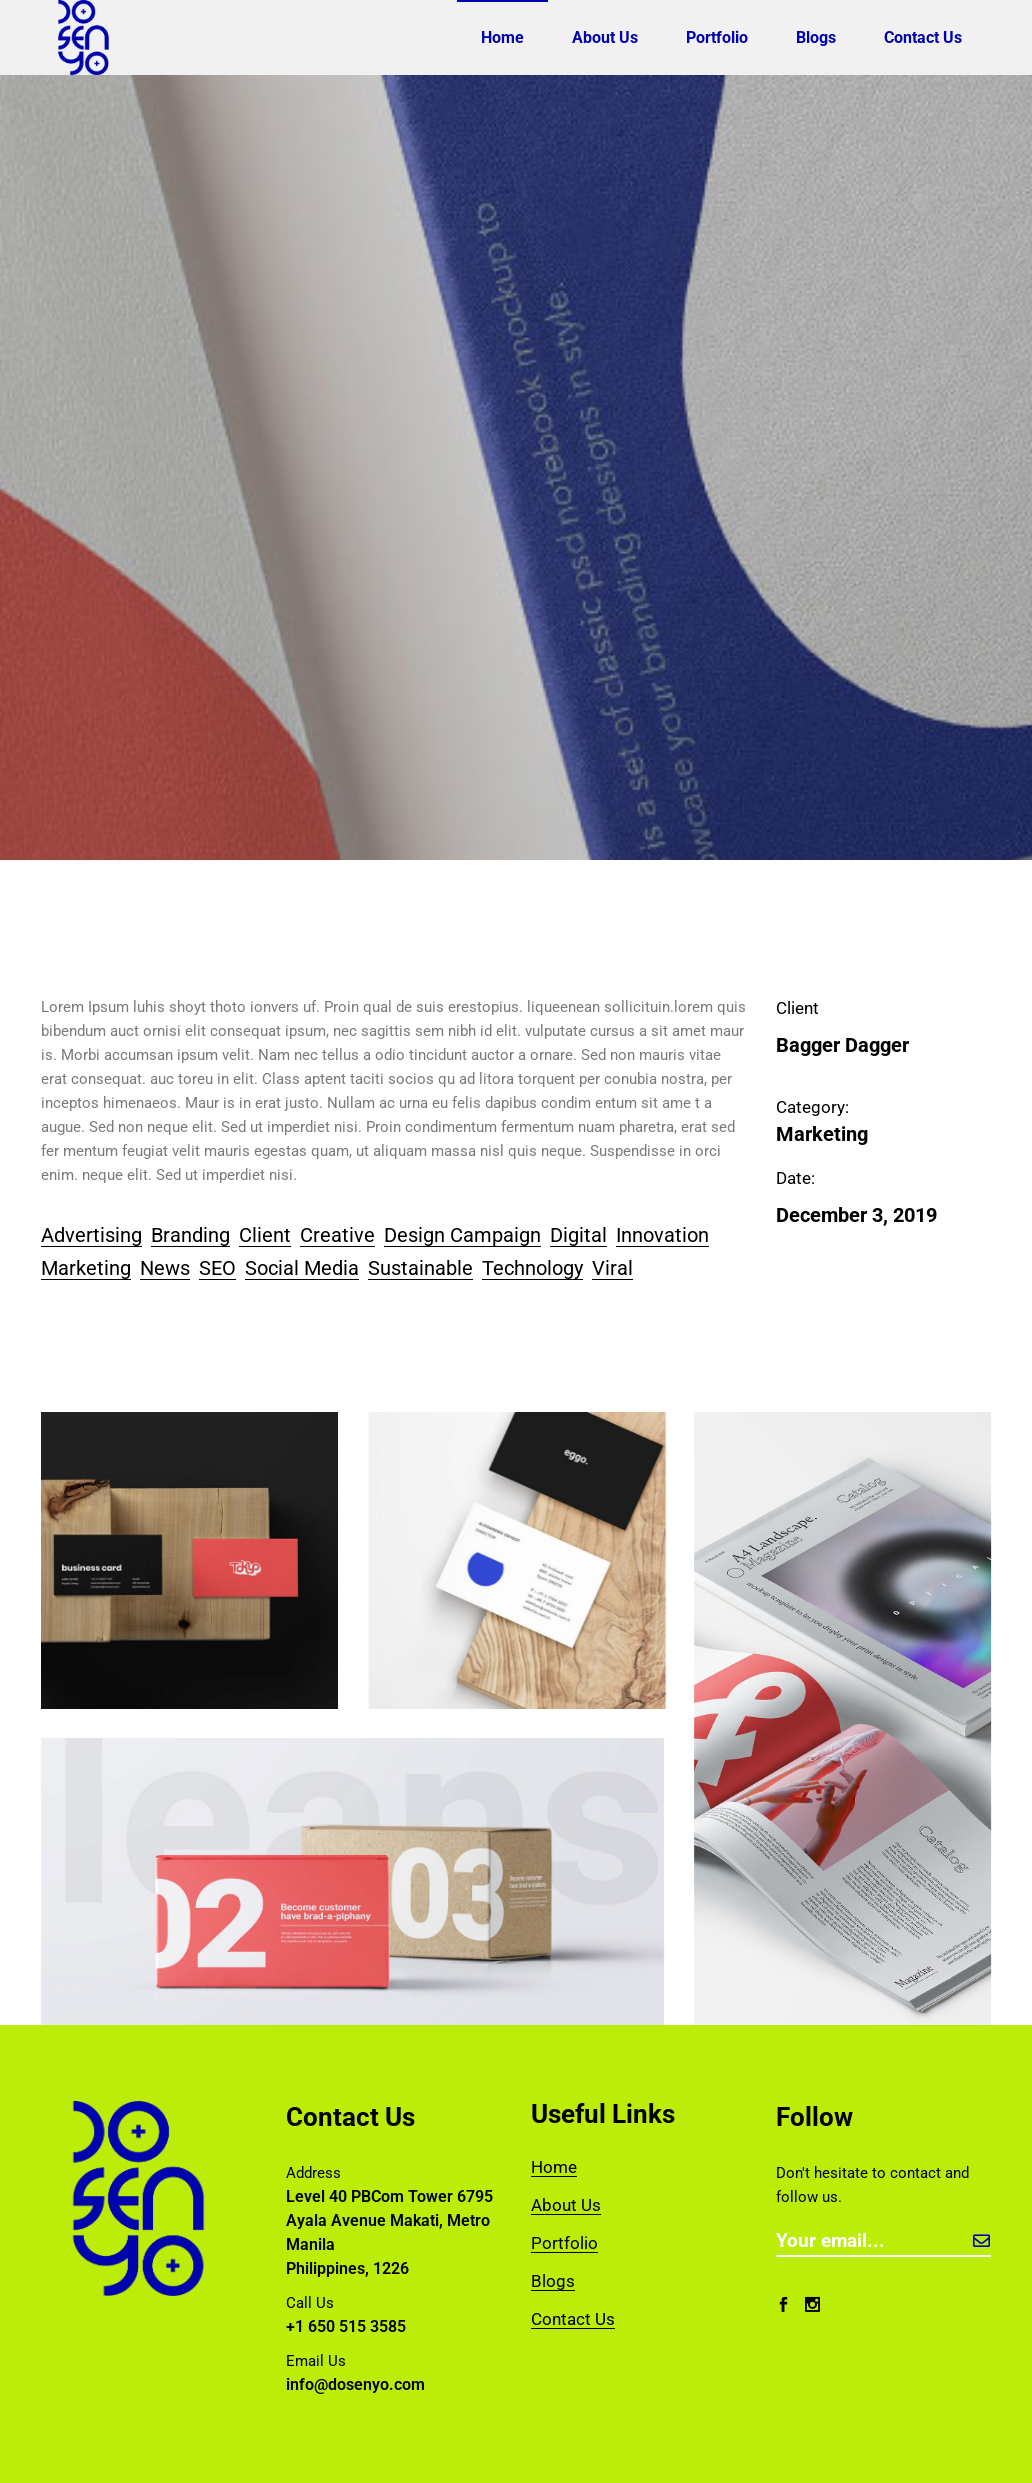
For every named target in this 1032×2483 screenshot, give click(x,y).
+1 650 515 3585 (346, 2326)
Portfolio (564, 2243)
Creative (337, 1235)
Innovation (662, 1235)
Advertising (91, 1235)
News (165, 1268)
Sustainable (420, 1268)
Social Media (302, 1268)
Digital (578, 1235)
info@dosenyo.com (355, 2384)
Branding (190, 1235)
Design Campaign (462, 1235)
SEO (217, 1268)
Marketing (86, 1268)
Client (265, 1235)
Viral (612, 1268)
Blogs (553, 2281)
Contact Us (573, 2319)
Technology (532, 1268)
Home (554, 2167)
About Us (566, 2205)
